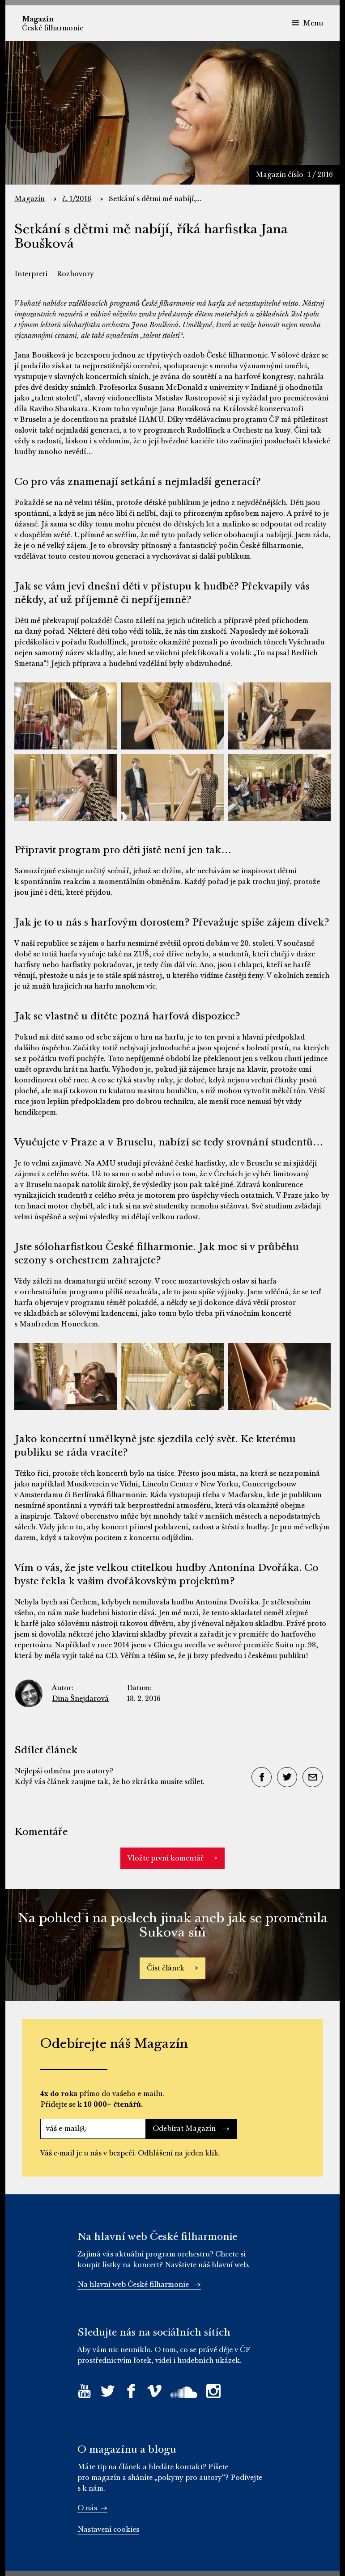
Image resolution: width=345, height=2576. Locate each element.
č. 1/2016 (76, 198)
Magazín (29, 198)
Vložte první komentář (172, 1858)
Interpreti (30, 273)
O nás (92, 2508)
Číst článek (172, 1968)
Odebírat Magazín (191, 2128)
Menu (307, 23)
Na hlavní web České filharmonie (139, 2284)
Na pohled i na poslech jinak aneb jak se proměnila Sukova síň (172, 1925)
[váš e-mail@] (92, 2128)
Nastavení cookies (108, 2529)
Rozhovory (75, 273)
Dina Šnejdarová (80, 1698)
